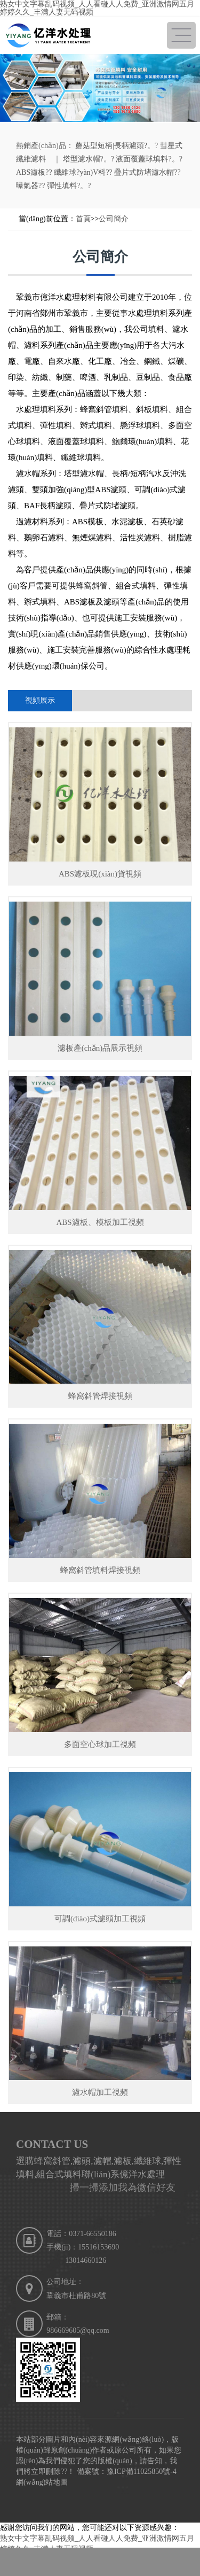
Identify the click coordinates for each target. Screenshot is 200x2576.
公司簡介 (114, 219)
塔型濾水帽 (81, 159)
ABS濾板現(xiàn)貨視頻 (100, 874)
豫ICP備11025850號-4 (142, 2472)
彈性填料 (62, 186)
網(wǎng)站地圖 (42, 2482)
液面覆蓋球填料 (142, 159)
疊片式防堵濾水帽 (144, 172)
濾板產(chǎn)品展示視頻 (100, 1048)
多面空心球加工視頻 (100, 1744)
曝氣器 (27, 186)
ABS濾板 (30, 172)
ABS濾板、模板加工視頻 (99, 1222)
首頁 (83, 219)
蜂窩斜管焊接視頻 (100, 1396)
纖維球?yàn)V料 (80, 172)
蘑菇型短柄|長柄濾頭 (109, 146)
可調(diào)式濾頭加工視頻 (100, 1918)
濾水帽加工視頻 (100, 2092)
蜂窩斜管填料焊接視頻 (100, 1570)
